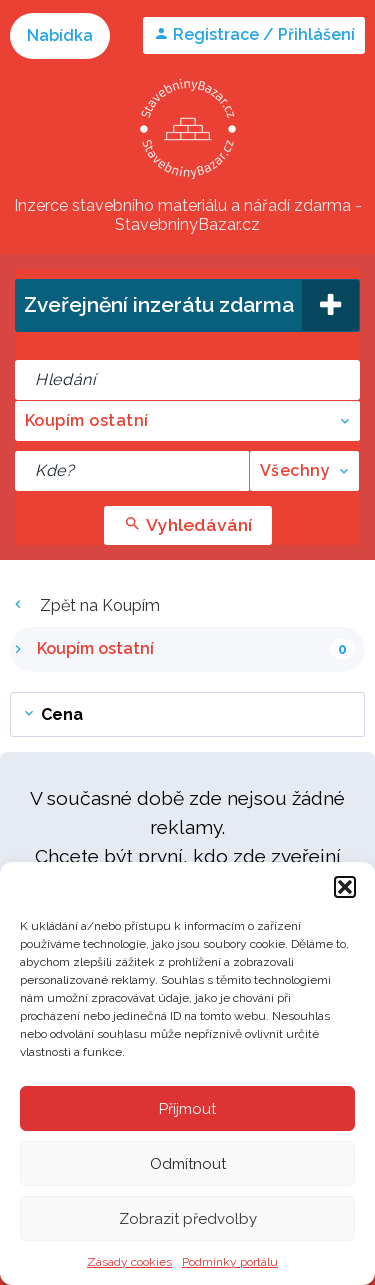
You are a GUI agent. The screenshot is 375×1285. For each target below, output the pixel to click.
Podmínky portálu (230, 1262)
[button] (345, 887)
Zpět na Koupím (85, 605)
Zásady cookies (129, 1262)
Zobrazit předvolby (188, 1219)
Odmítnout (188, 1164)
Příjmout (187, 1109)
